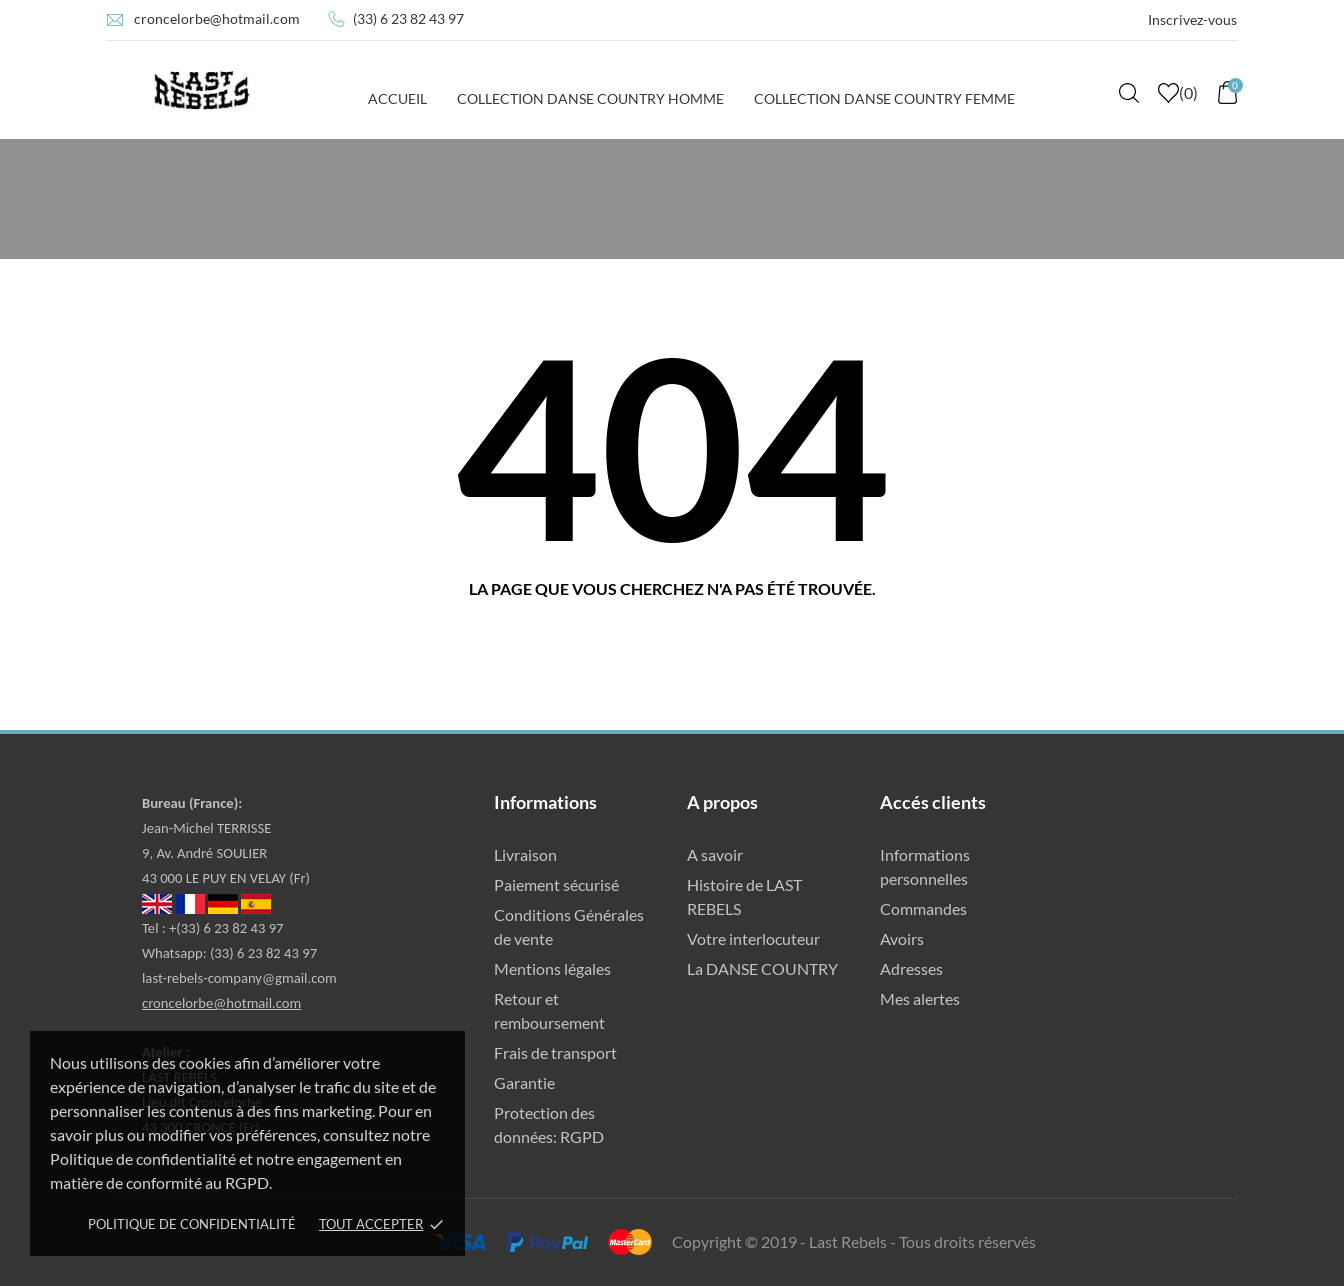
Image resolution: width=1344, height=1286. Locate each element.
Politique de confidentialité (192, 1224)
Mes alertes (920, 998)
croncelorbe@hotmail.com (217, 18)
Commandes (923, 908)
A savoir (715, 854)
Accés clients (933, 802)
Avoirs (902, 938)
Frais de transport (555, 1052)
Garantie (524, 1082)
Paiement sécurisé (556, 884)
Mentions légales (552, 968)
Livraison (525, 854)
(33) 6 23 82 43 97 (408, 18)
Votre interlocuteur (753, 938)
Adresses (911, 968)
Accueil (397, 98)
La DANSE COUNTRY (762, 968)
